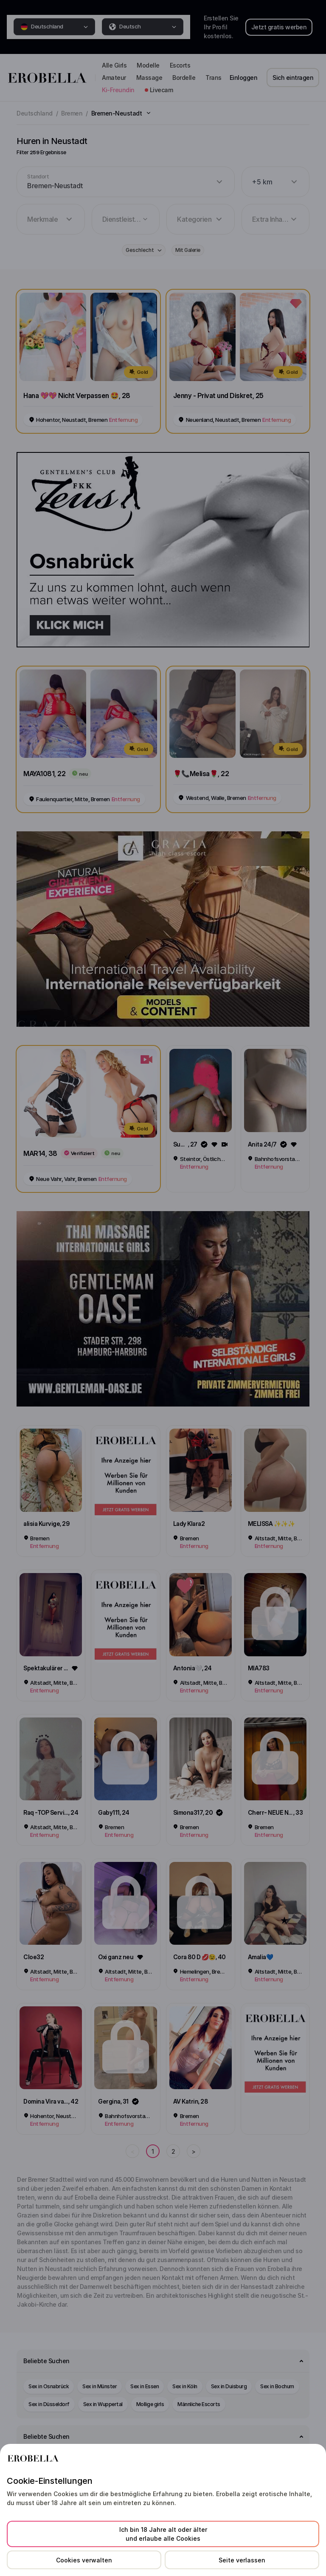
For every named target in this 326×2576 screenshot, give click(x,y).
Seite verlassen (242, 2560)
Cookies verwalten (84, 2560)
